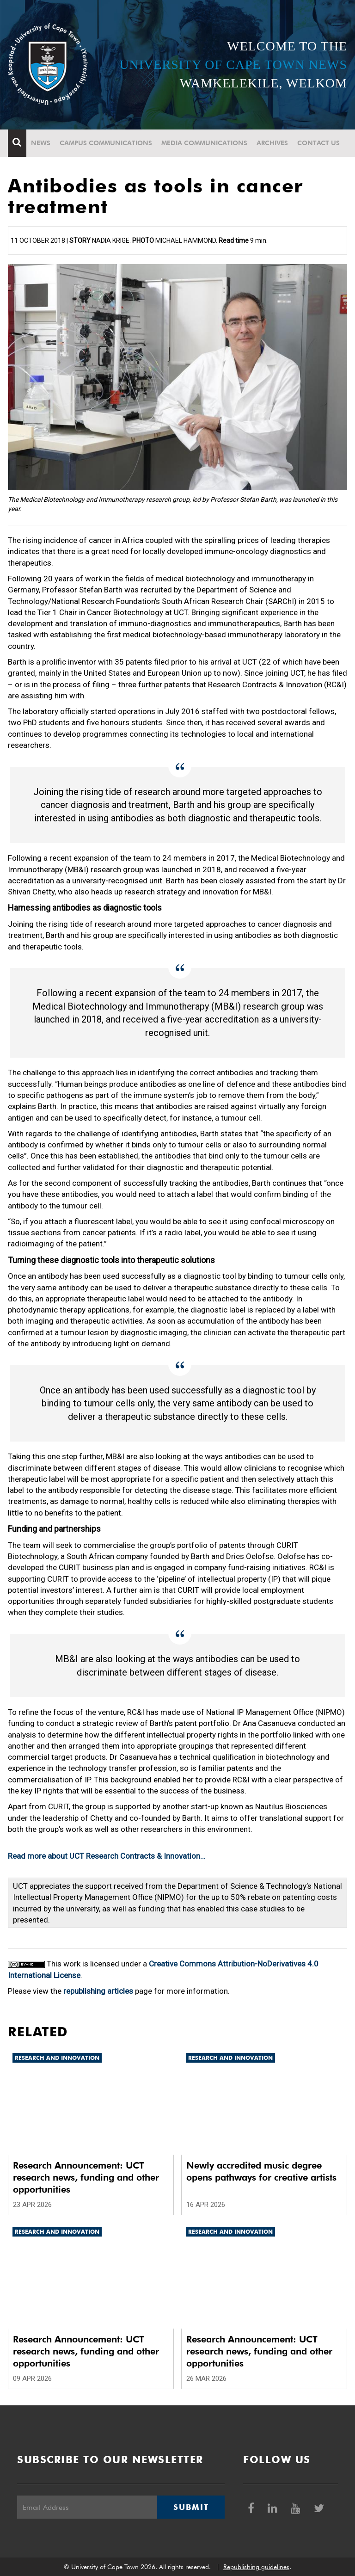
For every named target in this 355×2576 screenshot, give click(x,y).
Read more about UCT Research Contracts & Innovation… (106, 1856)
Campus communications (106, 143)
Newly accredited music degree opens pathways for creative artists (261, 2171)
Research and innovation (57, 2057)
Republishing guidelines (256, 2566)
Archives (272, 143)
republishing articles (98, 1991)
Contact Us (318, 143)
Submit (190, 2507)
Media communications (204, 143)
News (40, 143)
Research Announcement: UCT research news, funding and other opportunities (86, 2177)
